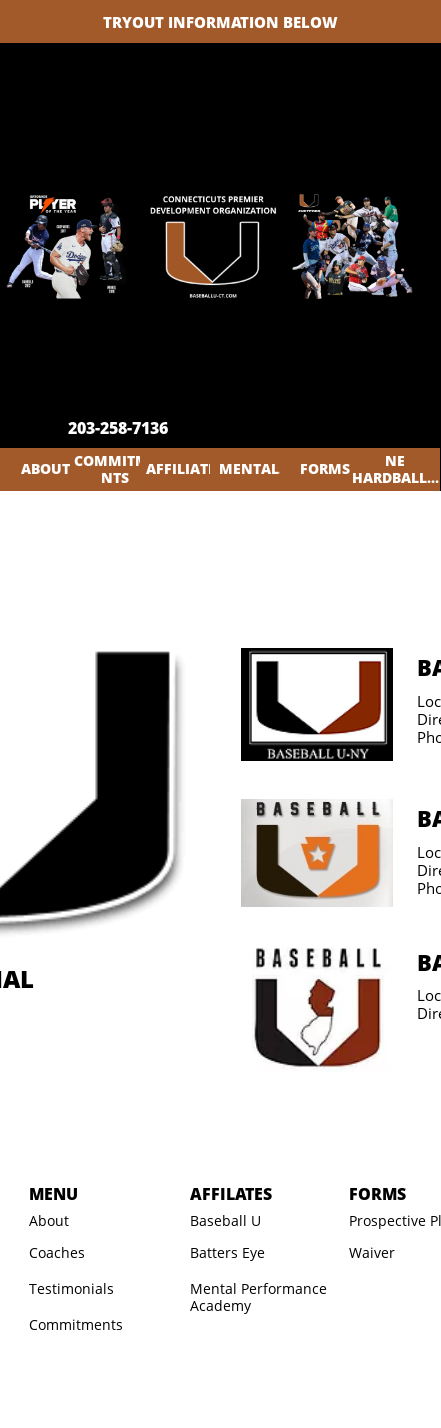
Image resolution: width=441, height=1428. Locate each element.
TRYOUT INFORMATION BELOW (220, 22)
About (49, 1220)
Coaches (57, 1252)
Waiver (372, 1252)
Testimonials (71, 1288)
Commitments (76, 1324)
